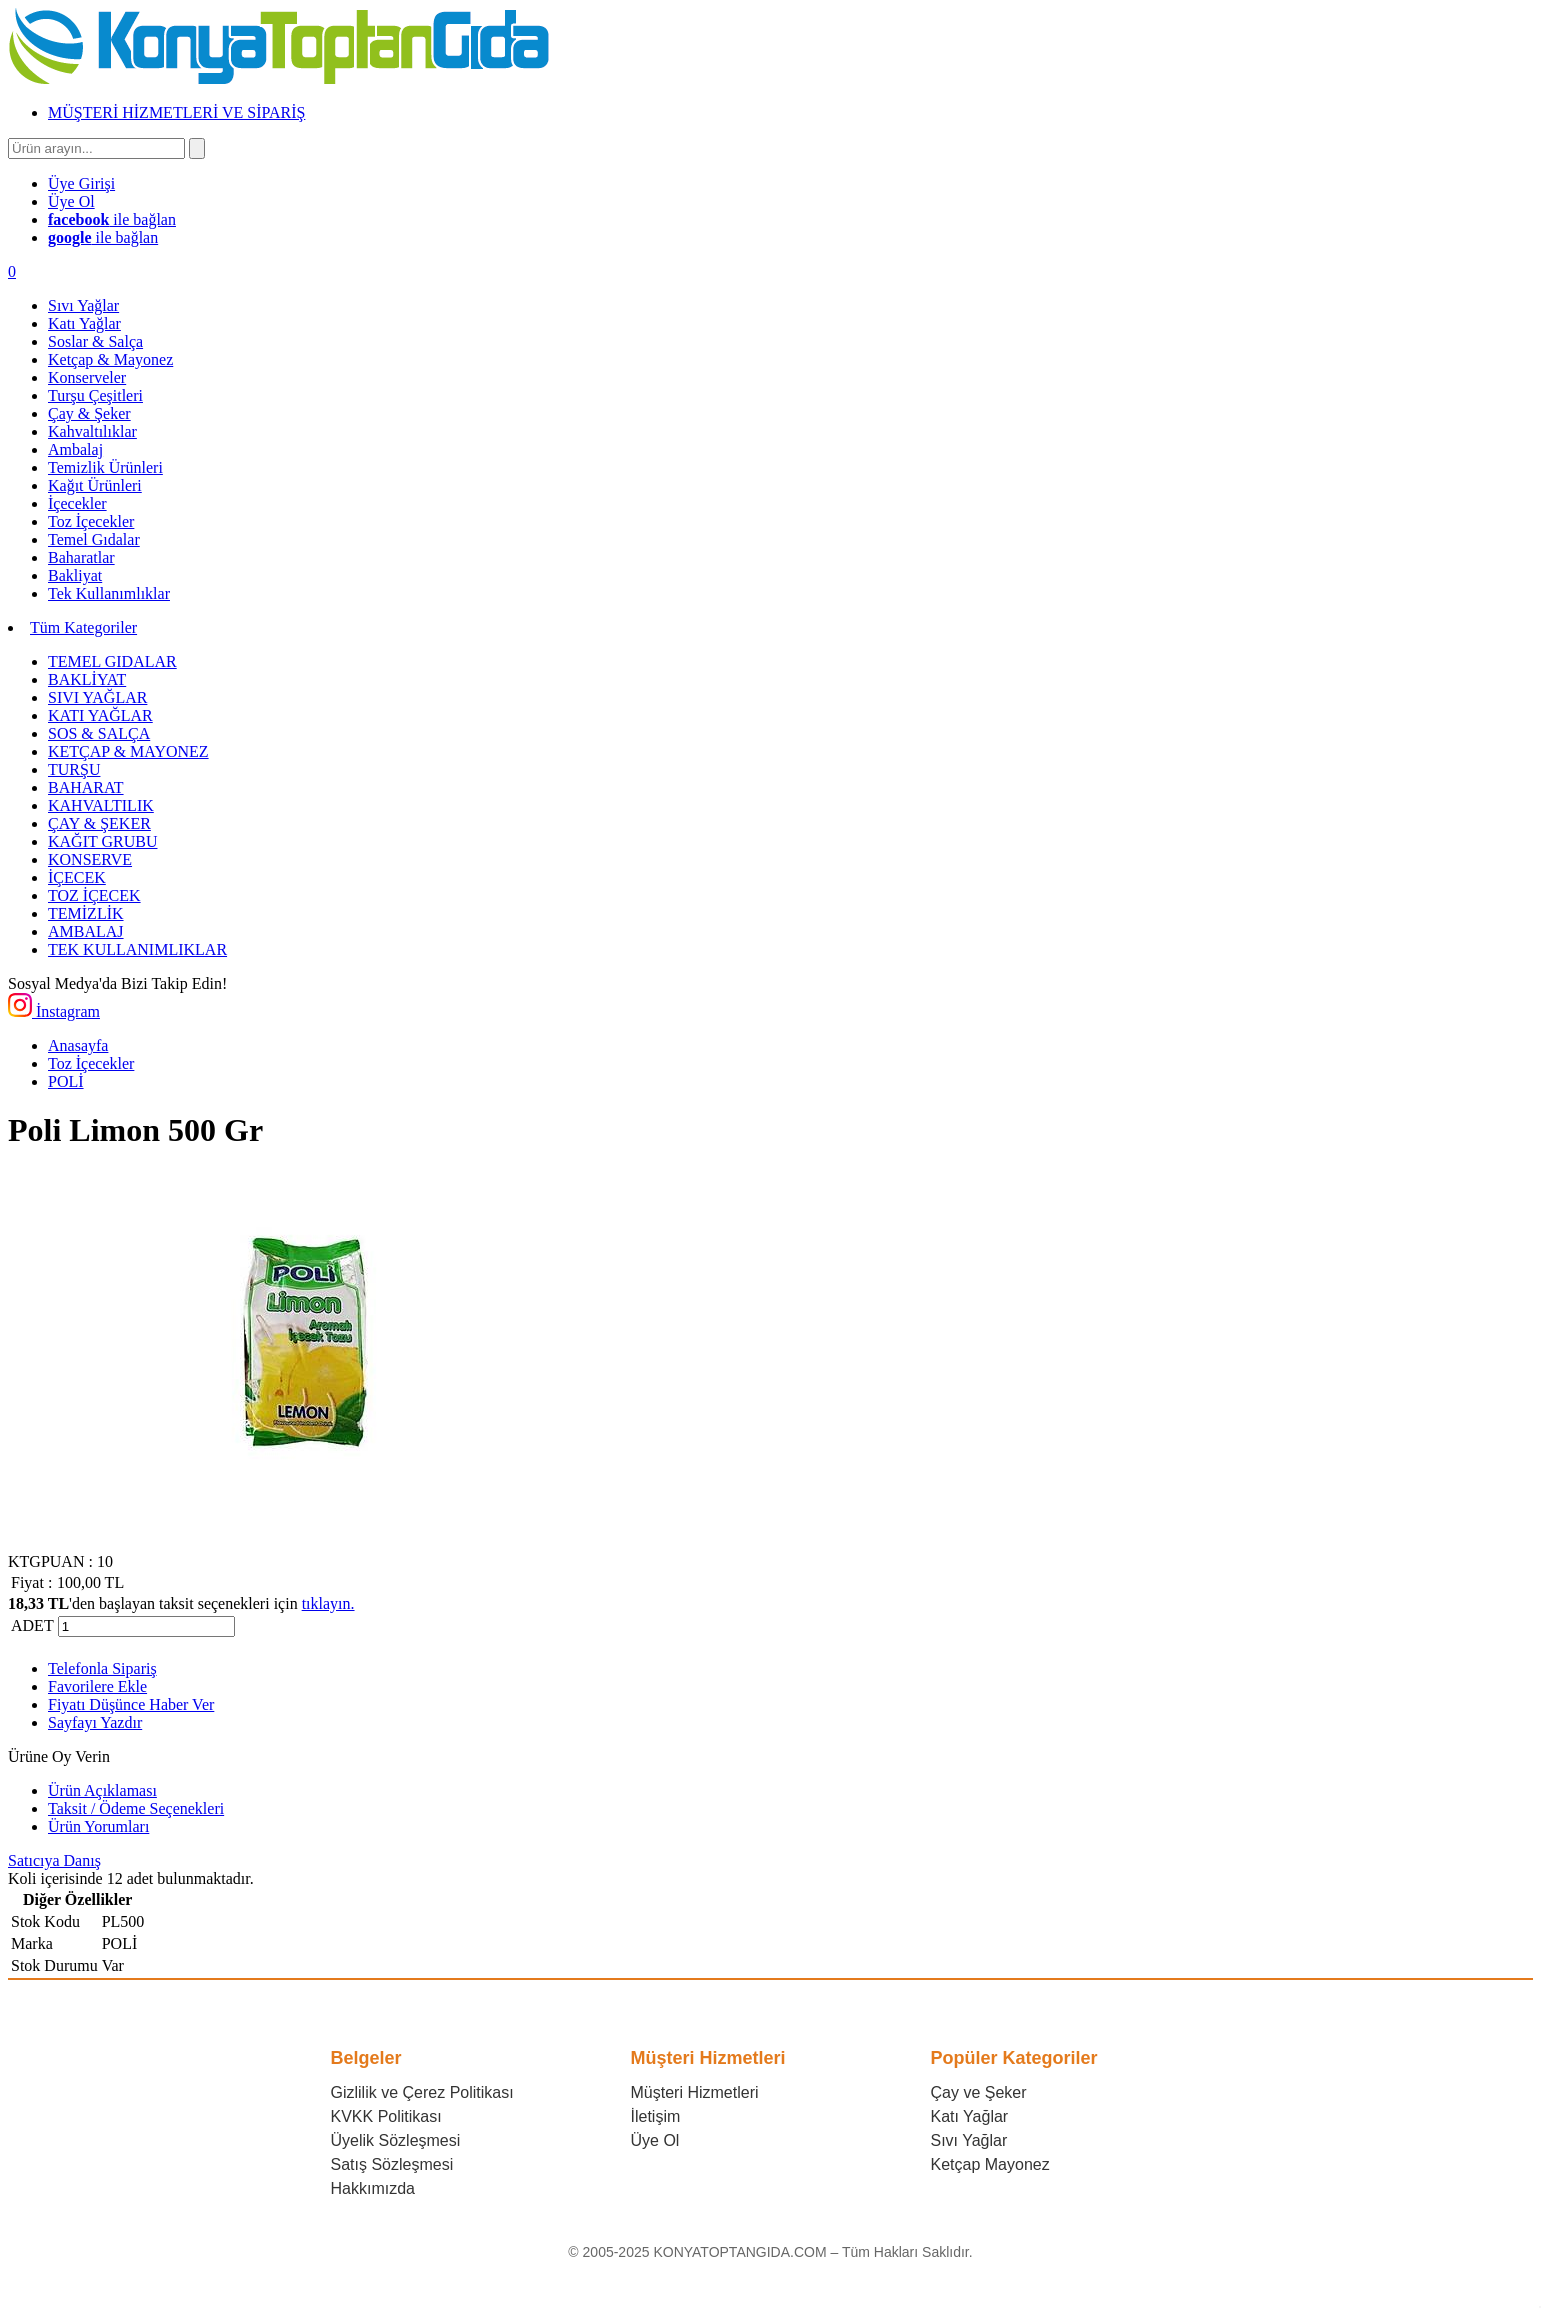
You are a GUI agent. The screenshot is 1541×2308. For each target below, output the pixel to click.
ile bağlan (112, 219)
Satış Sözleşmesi (392, 2164)
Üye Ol (655, 2140)
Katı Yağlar (970, 2116)
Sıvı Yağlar (969, 2140)
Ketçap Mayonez (990, 2164)
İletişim (656, 2116)
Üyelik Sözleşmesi (396, 2140)
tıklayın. (328, 1603)
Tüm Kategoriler (83, 627)
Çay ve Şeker (979, 2092)
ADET (32, 1625)
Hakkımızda (373, 2188)
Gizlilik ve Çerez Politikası (422, 2092)
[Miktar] (146, 1626)
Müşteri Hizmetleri (695, 2092)
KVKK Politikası (386, 2116)
